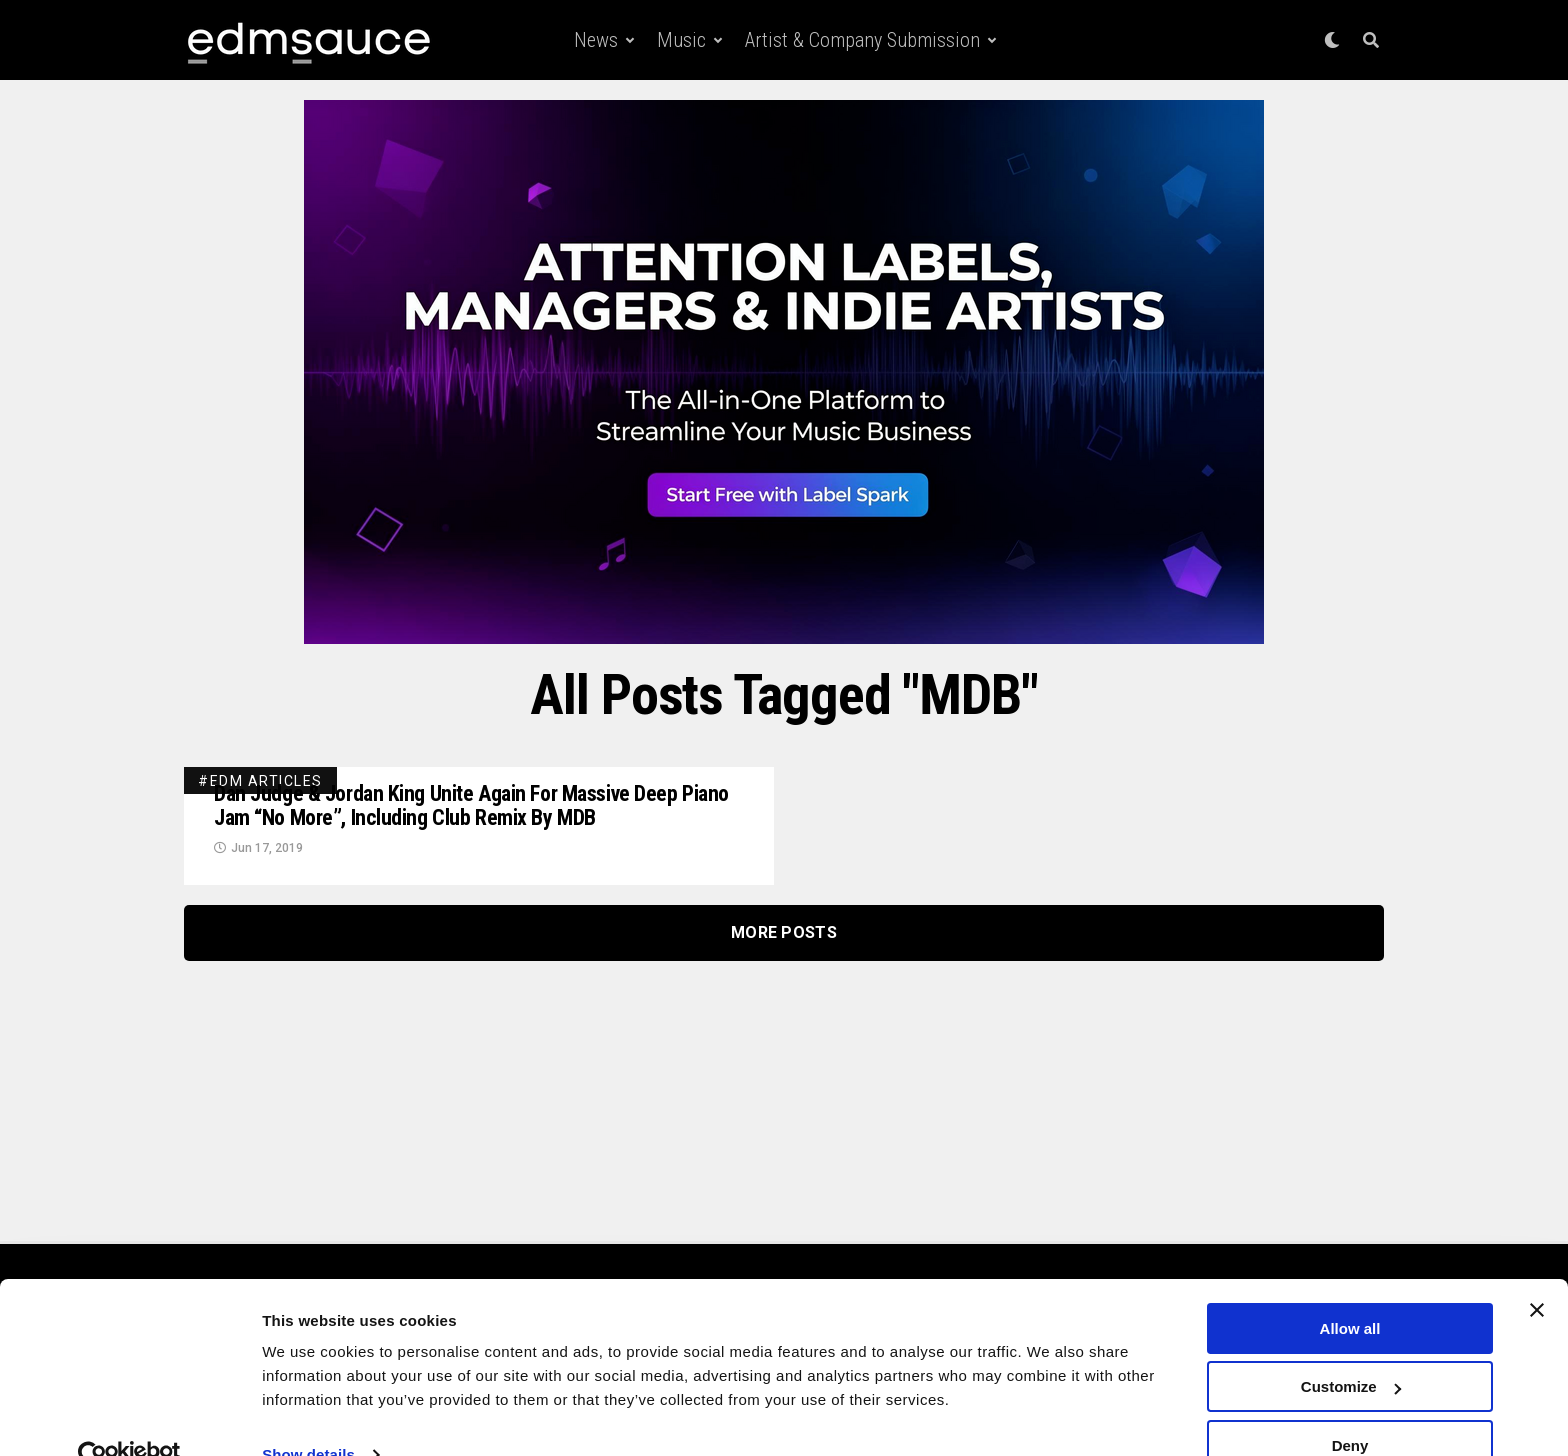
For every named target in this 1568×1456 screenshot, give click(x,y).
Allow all (1350, 1289)
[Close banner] (1537, 1271)
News (596, 40)
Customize (1351, 1348)
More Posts (784, 937)
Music (681, 40)
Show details (308, 1415)
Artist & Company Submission (862, 40)
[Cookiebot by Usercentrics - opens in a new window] (129, 1417)
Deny (1350, 1406)
